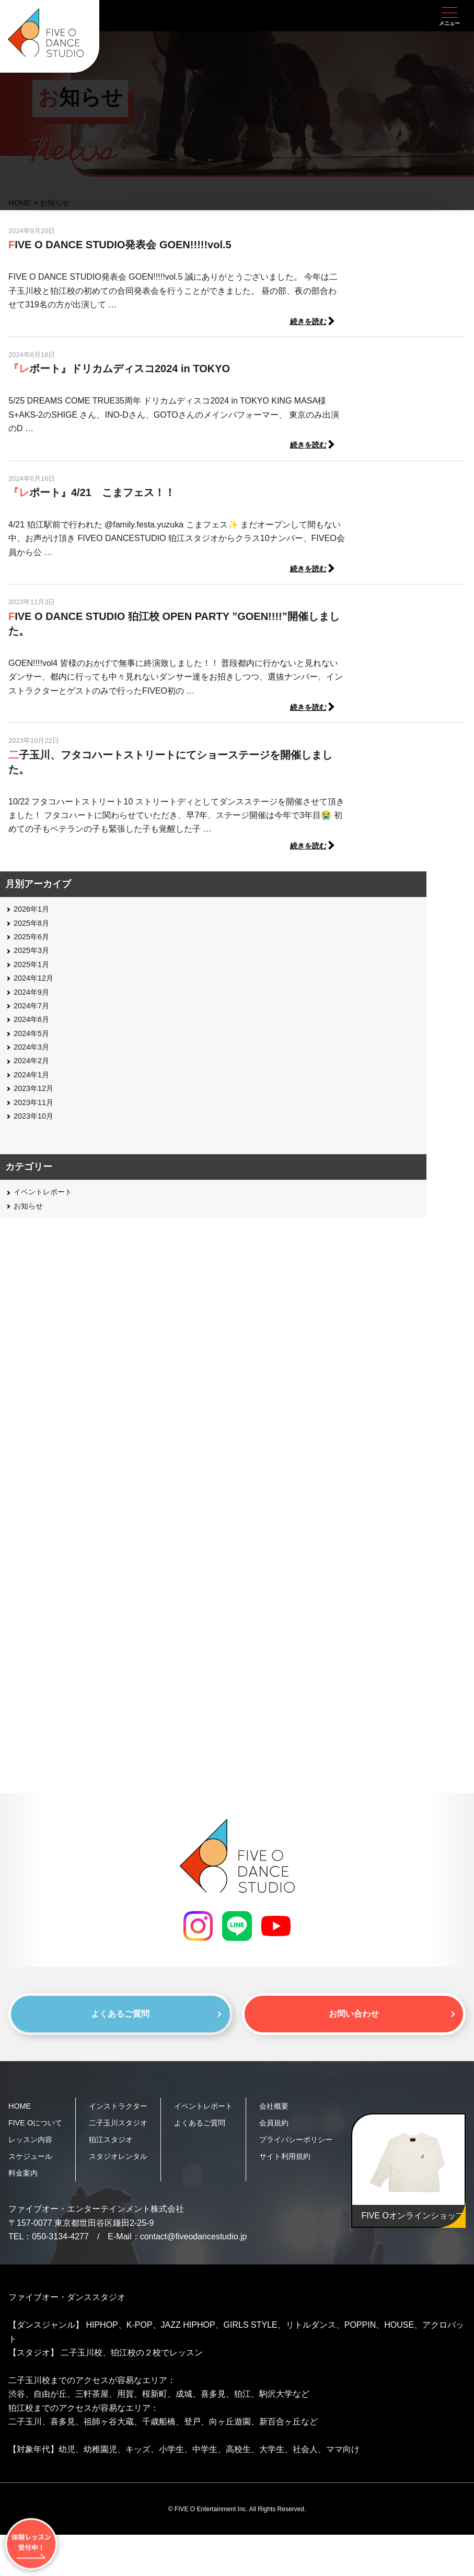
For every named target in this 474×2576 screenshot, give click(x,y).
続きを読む (308, 446)
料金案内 (25, 2197)
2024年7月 (34, 1010)
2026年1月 (34, 914)
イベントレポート (47, 1196)
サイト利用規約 (301, 2180)
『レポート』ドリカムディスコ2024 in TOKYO (119, 369)
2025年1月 (34, 968)
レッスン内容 (33, 2163)
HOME (20, 2113)
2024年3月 (34, 1052)
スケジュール (33, 2180)
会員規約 (289, 2130)
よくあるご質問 (120, 2020)
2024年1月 (34, 1079)
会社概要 (289, 2113)
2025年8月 (34, 927)
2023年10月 (36, 1121)
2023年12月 (36, 1093)
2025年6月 (34, 941)
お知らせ (30, 1210)
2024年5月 (34, 1037)
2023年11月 (36, 1106)
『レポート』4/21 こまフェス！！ (91, 494)
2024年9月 (34, 996)
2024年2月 (34, 1065)
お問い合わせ (354, 2020)
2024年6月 (34, 1024)
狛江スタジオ (118, 2180)
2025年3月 (34, 955)
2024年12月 (36, 983)
